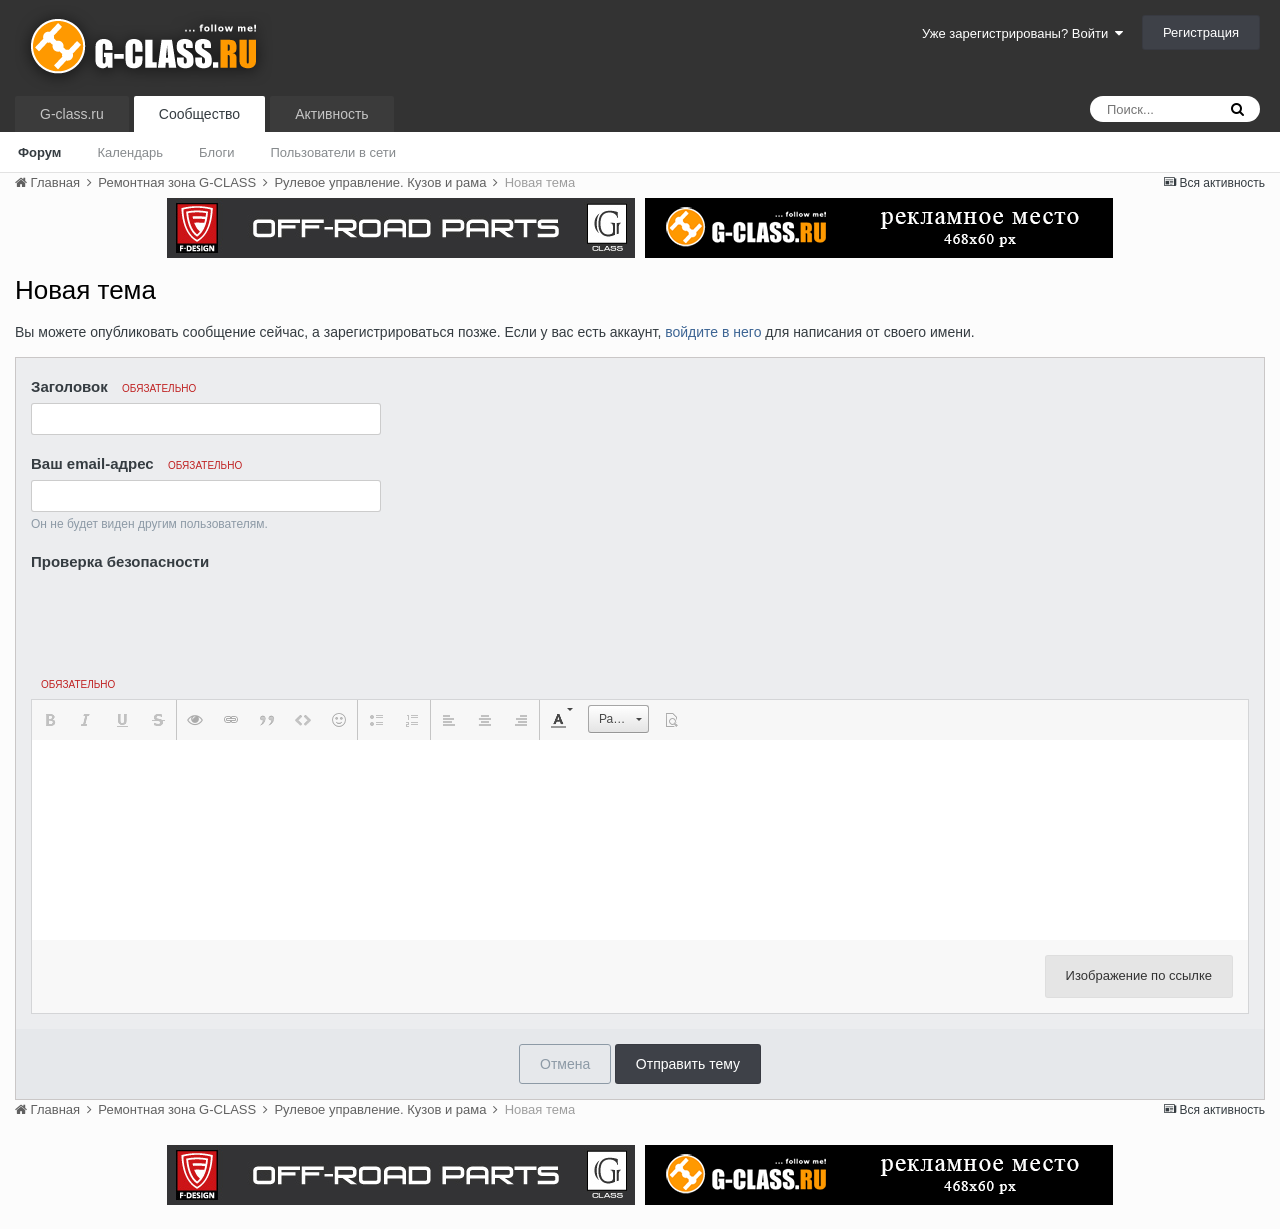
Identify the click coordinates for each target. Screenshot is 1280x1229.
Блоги (216, 152)
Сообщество (199, 114)
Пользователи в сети (333, 152)
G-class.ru (72, 114)
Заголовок (113, 386)
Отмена (565, 1064)
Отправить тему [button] (688, 1064)
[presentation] (183, 615)
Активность (332, 114)
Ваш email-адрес (136, 463)
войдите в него (713, 332)
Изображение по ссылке (1139, 975)
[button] (50, 720)
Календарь (130, 152)
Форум (39, 152)
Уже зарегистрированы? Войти (1022, 33)
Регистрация (1201, 32)
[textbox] (640, 840)
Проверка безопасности (120, 561)
